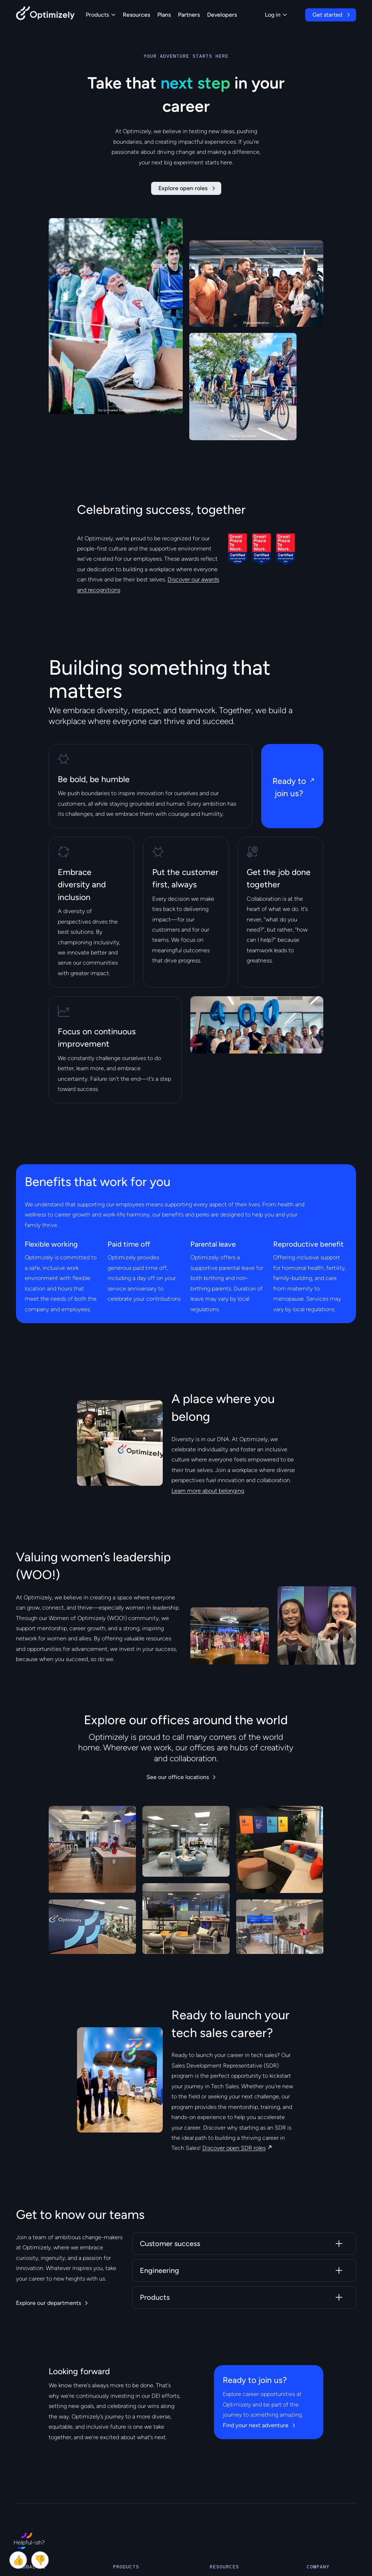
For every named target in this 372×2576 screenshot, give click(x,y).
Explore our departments (48, 2302)
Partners (189, 14)
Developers (222, 14)
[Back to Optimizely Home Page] (45, 15)
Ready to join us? (289, 787)
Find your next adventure (255, 2425)
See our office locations (177, 1777)
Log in (276, 14)
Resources (136, 14)
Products (101, 14)
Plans (164, 14)
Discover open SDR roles (234, 2147)
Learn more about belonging (207, 1490)
